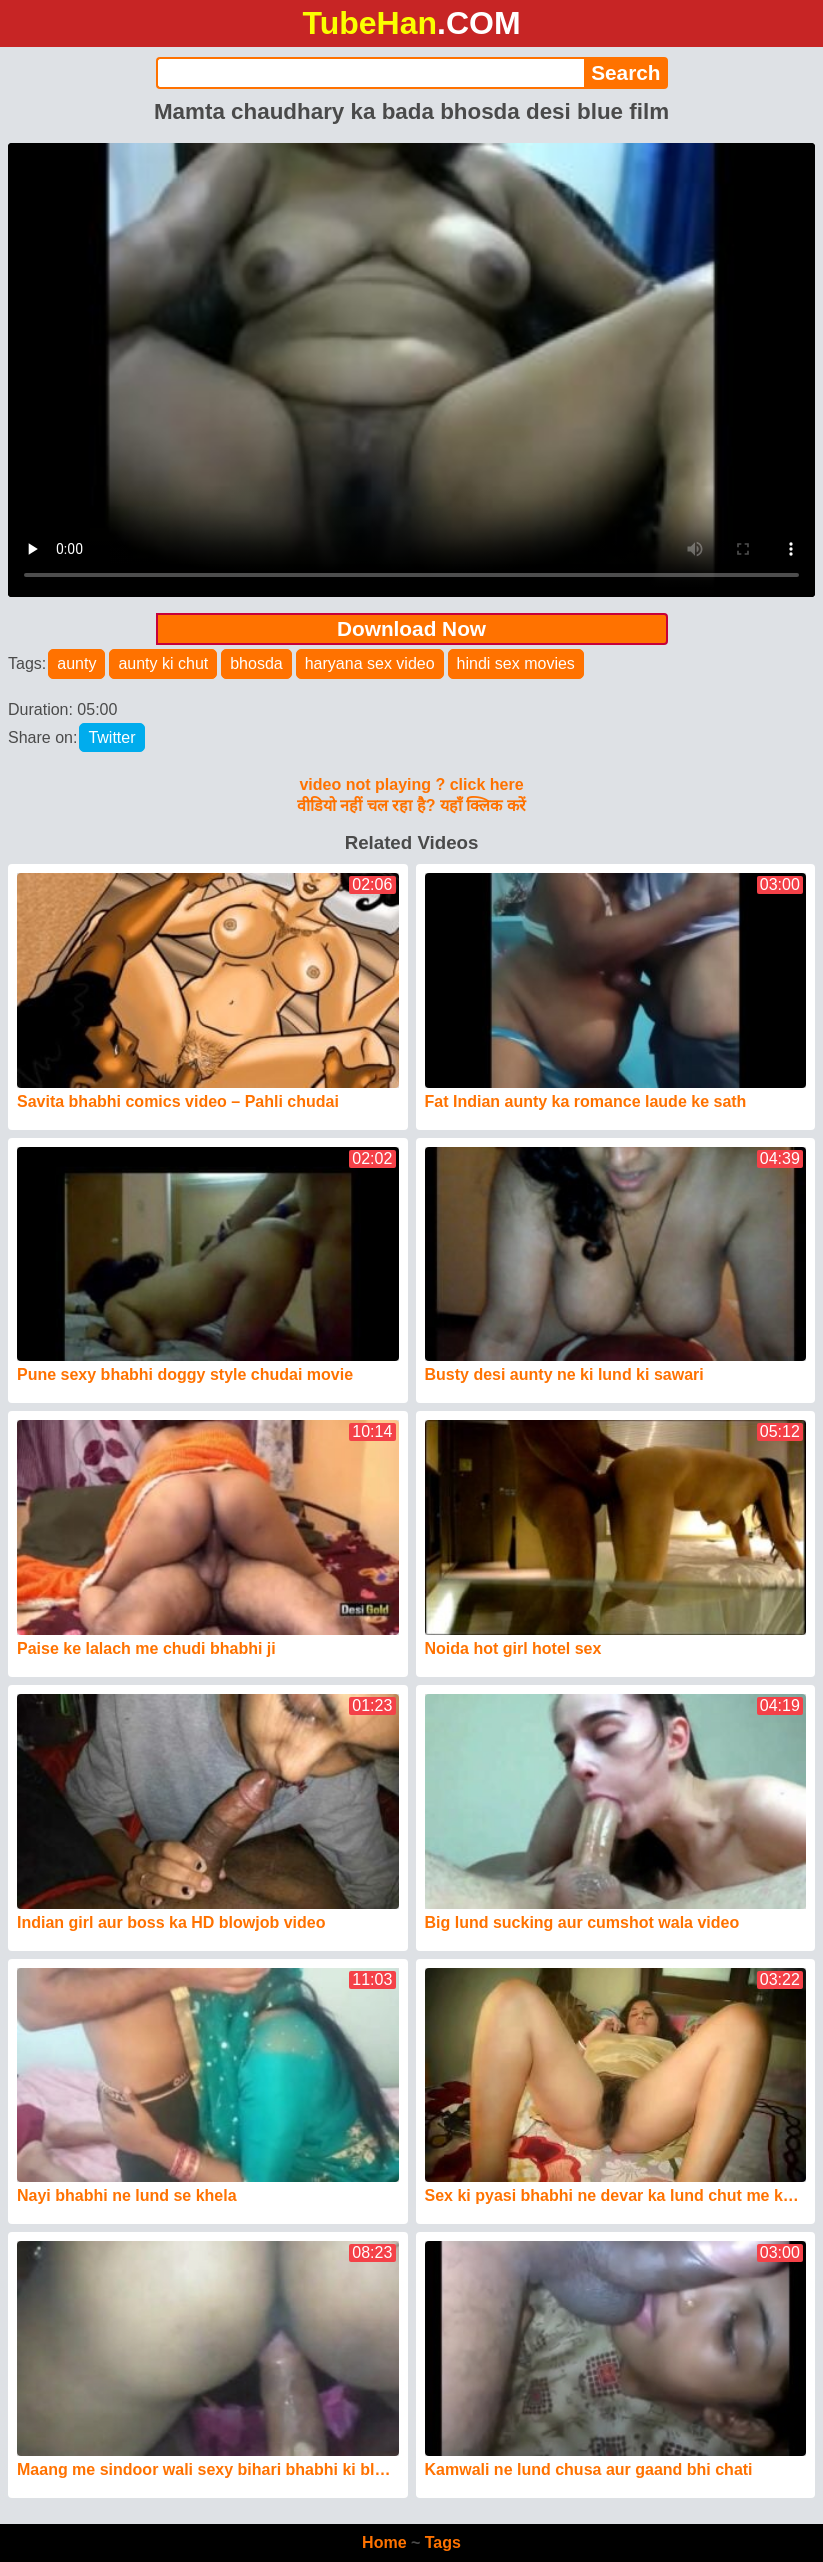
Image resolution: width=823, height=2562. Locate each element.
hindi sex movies (516, 663)
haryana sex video (370, 663)
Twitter (111, 737)
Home (384, 2542)
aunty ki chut (163, 663)
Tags (443, 2542)
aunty (76, 663)
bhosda (256, 663)
